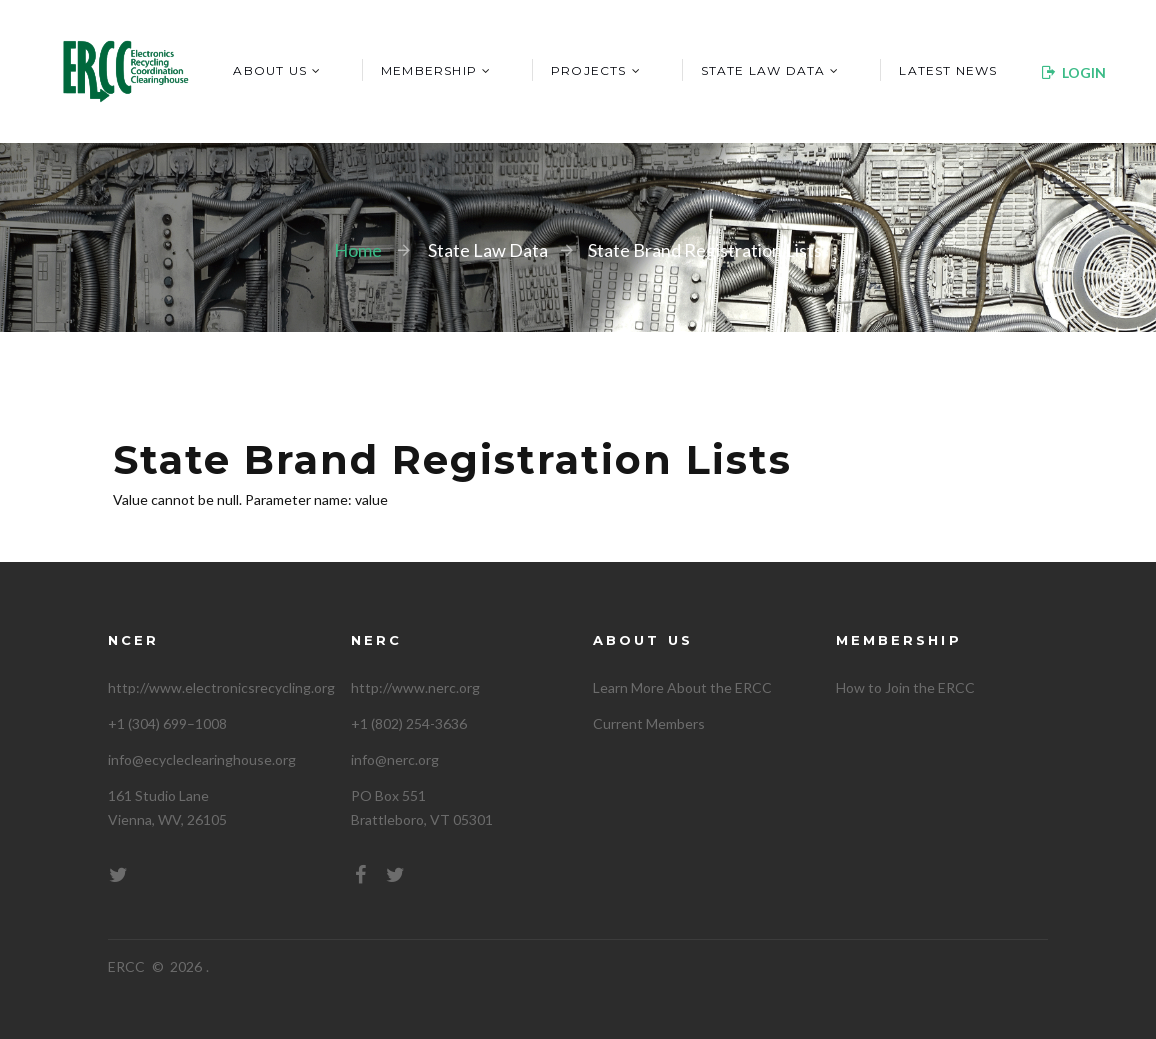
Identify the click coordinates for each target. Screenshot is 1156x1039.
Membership (429, 70)
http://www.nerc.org (415, 687)
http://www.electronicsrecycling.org (221, 687)
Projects (589, 70)
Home (358, 250)
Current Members (649, 723)
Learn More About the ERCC (682, 687)
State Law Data (763, 70)
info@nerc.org (395, 759)
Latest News (948, 70)
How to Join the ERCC (905, 687)
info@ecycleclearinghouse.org (202, 759)
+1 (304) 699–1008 (167, 723)
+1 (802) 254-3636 (409, 723)
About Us (270, 70)
